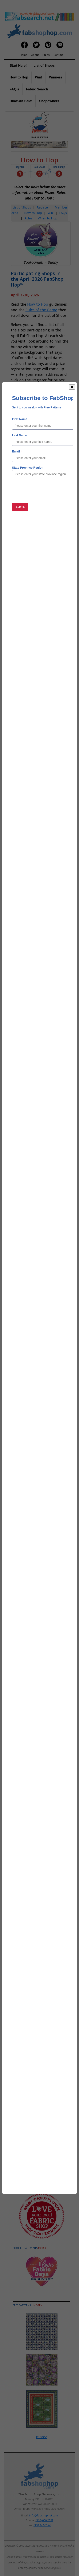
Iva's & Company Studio (37, 1431)
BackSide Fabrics (29, 579)
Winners (55, 77)
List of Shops (44, 65)
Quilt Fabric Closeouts (34, 573)
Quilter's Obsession (33, 811)
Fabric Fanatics (30, 1121)
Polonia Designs (30, 1027)
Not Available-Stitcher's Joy (40, 1553)
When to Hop (47, 218)
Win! (38, 77)
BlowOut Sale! (21, 101)
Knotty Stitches (30, 944)
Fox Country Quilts (33, 905)
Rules (46, 55)
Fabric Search (37, 89)
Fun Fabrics (27, 1022)
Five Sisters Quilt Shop (36, 950)
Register (42, 207)
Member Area (22, 449)
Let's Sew (25, 1215)
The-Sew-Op (25, 540)
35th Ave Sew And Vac (36, 678)
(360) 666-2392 (44, 2520)
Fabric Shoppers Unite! (36, 1680)
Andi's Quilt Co (28, 595)
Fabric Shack (28, 673)
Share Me (41, 1723)
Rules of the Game (41, 309)
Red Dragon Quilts (32, 1116)
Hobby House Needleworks (40, 1071)
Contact (58, 55)
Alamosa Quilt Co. (32, 773)
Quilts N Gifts (28, 1243)
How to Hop (19, 77)
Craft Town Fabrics (33, 640)
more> (42, 2248)
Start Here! (18, 65)
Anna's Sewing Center (35, 717)
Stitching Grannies (33, 1171)
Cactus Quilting (30, 1332)
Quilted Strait (29, 684)
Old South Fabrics (32, 1448)
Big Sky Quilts (29, 861)
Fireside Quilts (29, 1160)
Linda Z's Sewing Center (37, 900)
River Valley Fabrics (33, 994)
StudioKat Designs (31, 523)
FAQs (63, 213)
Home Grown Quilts (34, 645)
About (35, 55)
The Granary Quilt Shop (37, 817)
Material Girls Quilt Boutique (40, 529)
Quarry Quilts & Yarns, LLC (40, 1475)
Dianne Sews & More (34, 1381)
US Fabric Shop (30, 761)
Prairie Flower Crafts (34, 977)
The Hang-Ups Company (38, 1199)
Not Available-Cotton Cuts (40, 1348)
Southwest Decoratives (36, 734)
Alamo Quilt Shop (32, 844)
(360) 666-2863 (42, 2525)
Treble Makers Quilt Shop (39, 933)
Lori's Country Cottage (34, 623)
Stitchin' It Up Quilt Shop (39, 1083)
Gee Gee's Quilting (32, 723)
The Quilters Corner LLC (37, 1642)
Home (23, 55)
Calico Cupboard (31, 1165)
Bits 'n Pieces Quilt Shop (38, 1293)
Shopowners (49, 101)
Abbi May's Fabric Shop (37, 728)
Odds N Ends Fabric (34, 767)
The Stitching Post (33, 689)
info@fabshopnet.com (43, 2515)
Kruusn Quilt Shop (33, 1248)
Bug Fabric (24, 546)
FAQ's (14, 89)
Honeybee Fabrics (32, 1033)
